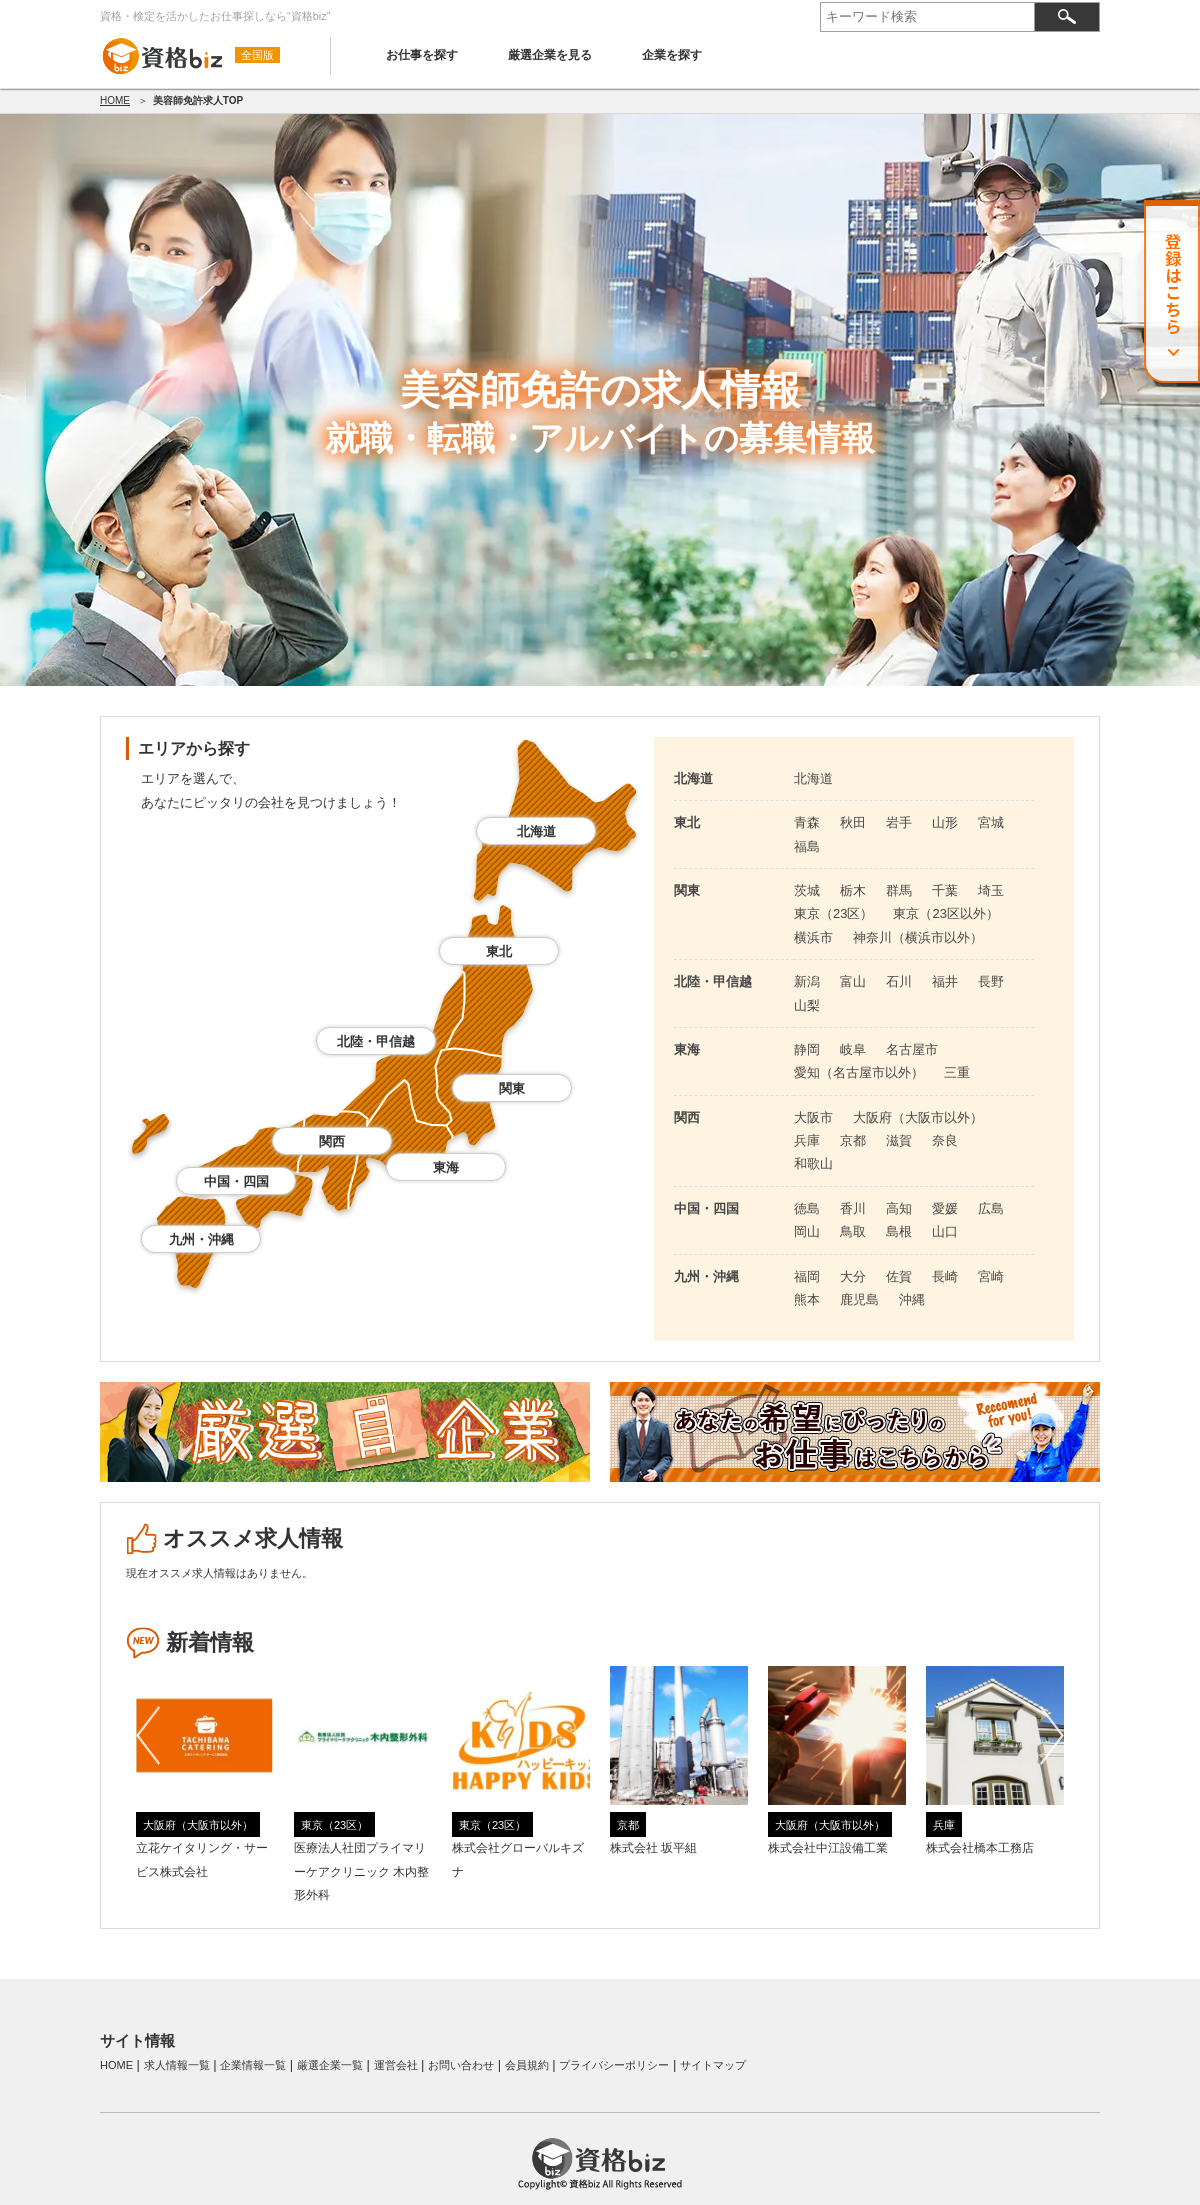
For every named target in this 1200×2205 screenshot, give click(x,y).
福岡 (807, 1276)
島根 (899, 1231)
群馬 (899, 890)
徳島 (807, 1208)
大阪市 (813, 1117)
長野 (991, 981)
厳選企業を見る (550, 55)
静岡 (807, 1049)
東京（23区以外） (945, 913)
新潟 (807, 981)
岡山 (807, 1231)
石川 (899, 981)
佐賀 (899, 1276)
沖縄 (912, 1299)
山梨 (807, 1005)
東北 (499, 951)
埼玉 (991, 890)
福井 (945, 981)
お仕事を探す (422, 55)
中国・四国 (236, 1181)
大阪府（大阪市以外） (918, 1117)
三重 (957, 1072)
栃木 (853, 890)
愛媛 (945, 1208)
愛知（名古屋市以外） (859, 1072)
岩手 (899, 822)
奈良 (945, 1140)
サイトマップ (713, 2065)
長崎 (945, 1276)
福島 (807, 846)
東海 (446, 1167)
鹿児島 (859, 1299)
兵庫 (807, 1140)
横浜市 (813, 937)
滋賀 (899, 1140)
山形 (945, 822)
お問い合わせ (461, 2065)
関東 (512, 1088)
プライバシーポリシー (614, 2065)
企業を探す (672, 55)
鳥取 (853, 1231)
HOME (115, 100)
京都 (853, 1140)
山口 (945, 1231)
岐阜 (853, 1049)
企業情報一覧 (253, 2065)
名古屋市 (912, 1049)
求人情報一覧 (177, 2065)
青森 (807, 822)
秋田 (853, 822)
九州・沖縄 (201, 1239)
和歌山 (813, 1163)
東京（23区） (833, 913)
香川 (853, 1208)
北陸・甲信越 (376, 1041)
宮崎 (991, 1276)
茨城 (807, 890)
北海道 (536, 831)
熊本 (807, 1299)
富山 (853, 981)
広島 (991, 1208)
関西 (332, 1141)
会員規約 (527, 2065)
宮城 (991, 822)
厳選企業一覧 (330, 2065)
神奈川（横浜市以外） (918, 937)
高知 (899, 1208)
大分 (853, 1276)
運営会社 (396, 2065)
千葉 (945, 890)
